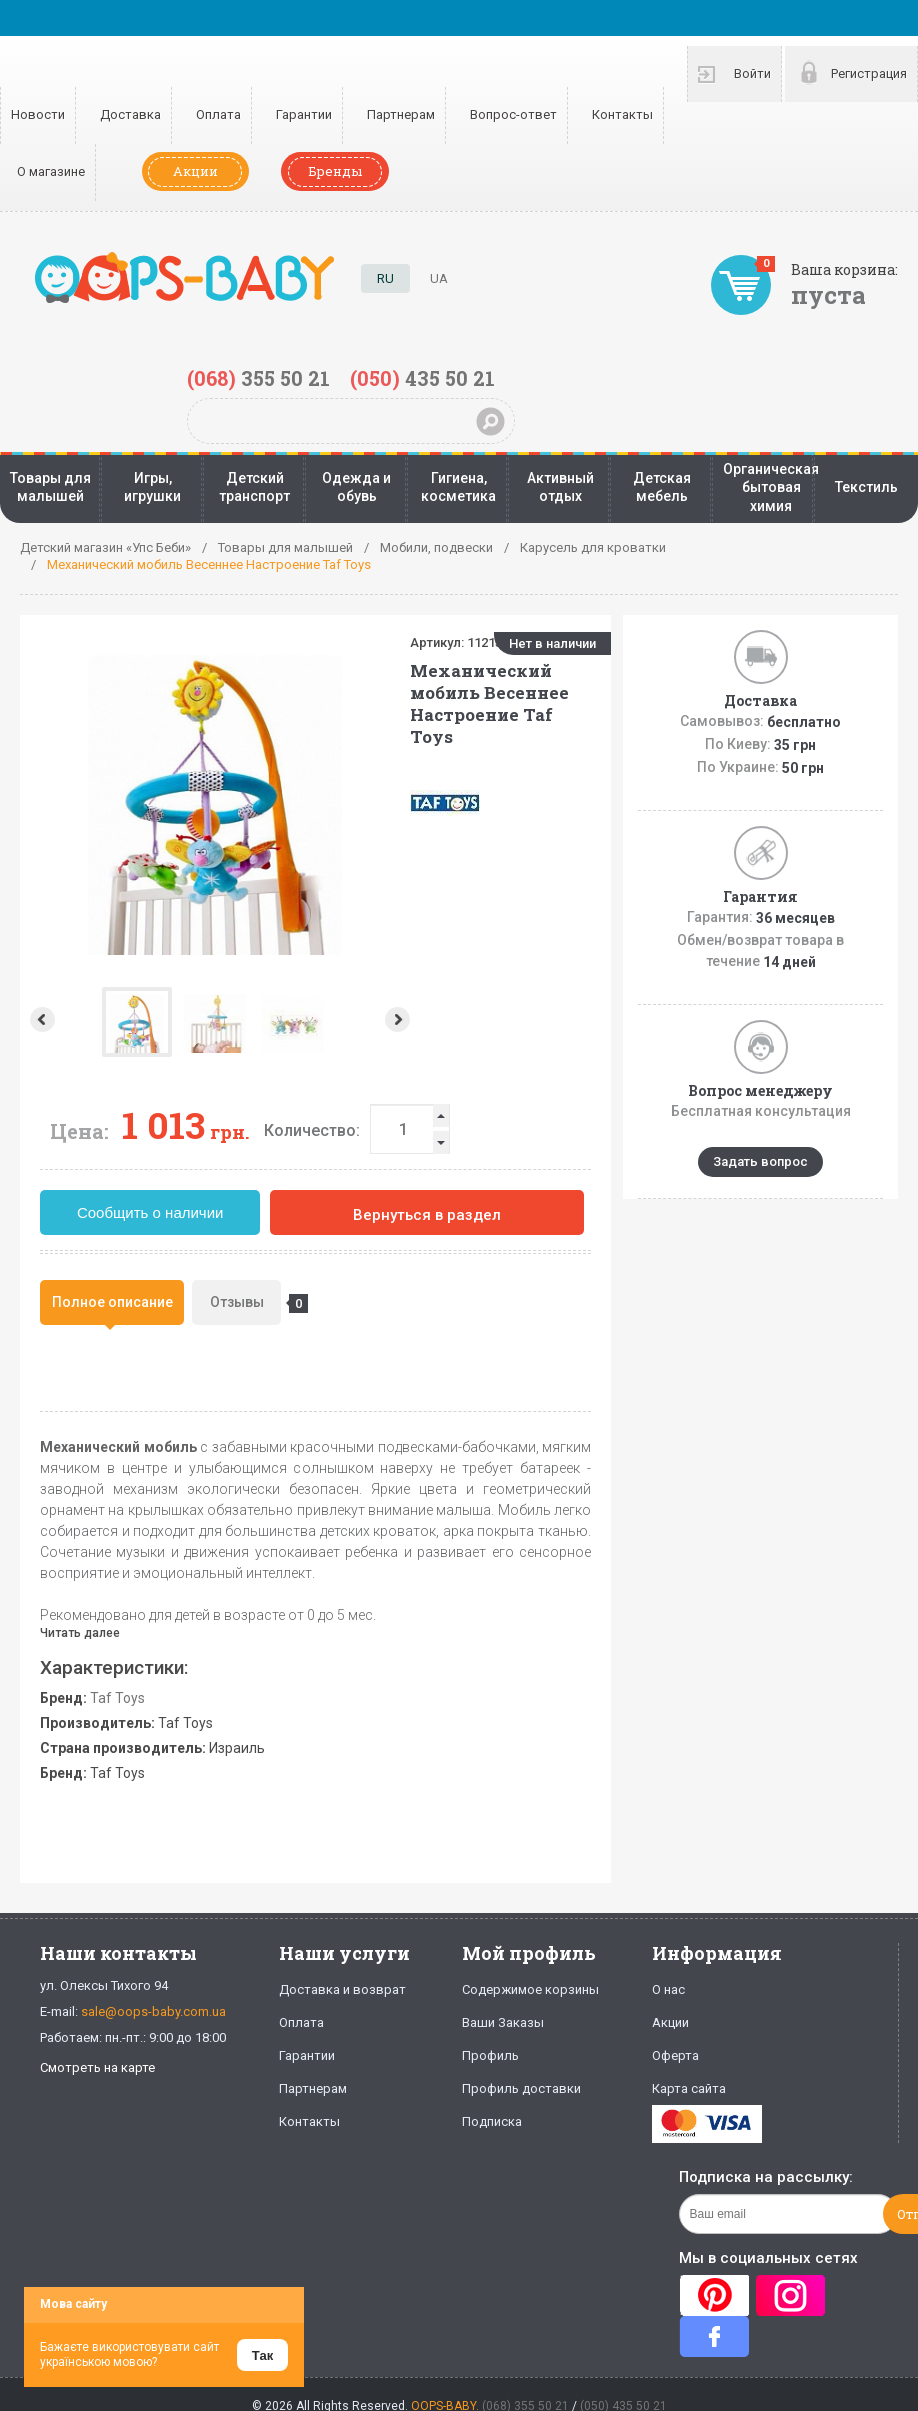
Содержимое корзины (530, 1989)
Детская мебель (662, 487)
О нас (668, 1989)
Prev (40, 1019)
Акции (195, 171)
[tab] (112, 1302)
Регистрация (869, 73)
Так (262, 2355)
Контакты (622, 114)
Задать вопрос (760, 1161)
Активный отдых (560, 487)
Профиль (490, 2055)
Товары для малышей (50, 487)
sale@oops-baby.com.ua (153, 2011)
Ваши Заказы (503, 2022)
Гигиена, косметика (458, 487)
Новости (38, 114)
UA (439, 278)
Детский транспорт (254, 487)
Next (399, 1019)
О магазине (51, 171)
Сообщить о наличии (150, 1212)
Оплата (218, 114)
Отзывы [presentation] (246, 1304)
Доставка (130, 114)
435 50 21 (422, 378)
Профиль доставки (521, 2088)
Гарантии (304, 114)
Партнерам (401, 114)
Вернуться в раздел (427, 1215)
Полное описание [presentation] (112, 1302)
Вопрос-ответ (513, 114)
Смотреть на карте (97, 2067)
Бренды (335, 171)
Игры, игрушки (152, 487)
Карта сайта (689, 2088)
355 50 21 (258, 378)
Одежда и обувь (356, 487)
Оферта (675, 2055)
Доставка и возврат (342, 1989)
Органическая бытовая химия (771, 487)
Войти (752, 73)
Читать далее (80, 1633)
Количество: (312, 1130)
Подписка (492, 2121)
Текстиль (866, 487)
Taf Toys (117, 1698)
